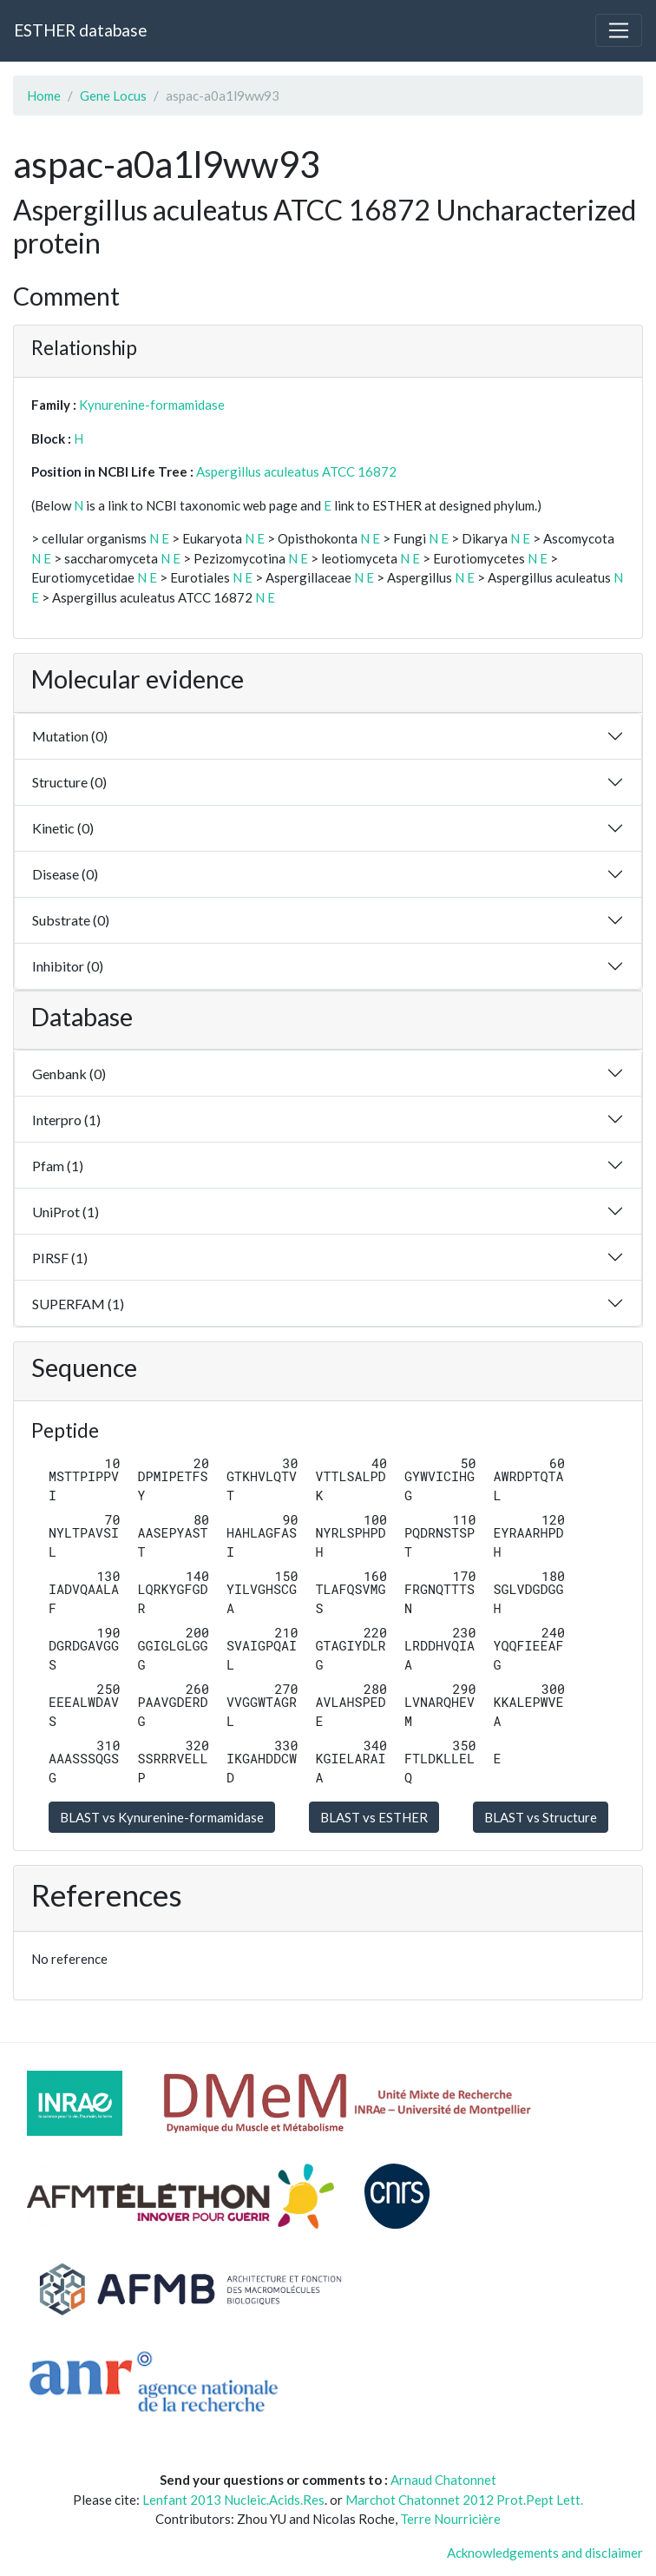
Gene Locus (113, 95)
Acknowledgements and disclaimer (545, 2552)
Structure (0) (69, 782)
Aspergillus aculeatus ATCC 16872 (296, 471)
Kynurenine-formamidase (152, 404)
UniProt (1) (65, 1211)
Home (44, 95)
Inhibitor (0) (67, 966)
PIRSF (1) (60, 1257)
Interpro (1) (66, 1119)
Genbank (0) (69, 1073)
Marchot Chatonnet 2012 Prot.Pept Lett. (464, 2499)
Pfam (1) (57, 1165)
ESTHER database (80, 30)
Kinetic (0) (63, 828)
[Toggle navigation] (618, 30)
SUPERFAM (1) (78, 1303)
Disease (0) (65, 874)
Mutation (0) (70, 736)
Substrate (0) (70, 920)
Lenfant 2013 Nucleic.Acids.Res (233, 2499)
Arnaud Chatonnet (443, 2479)
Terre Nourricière (450, 2519)
